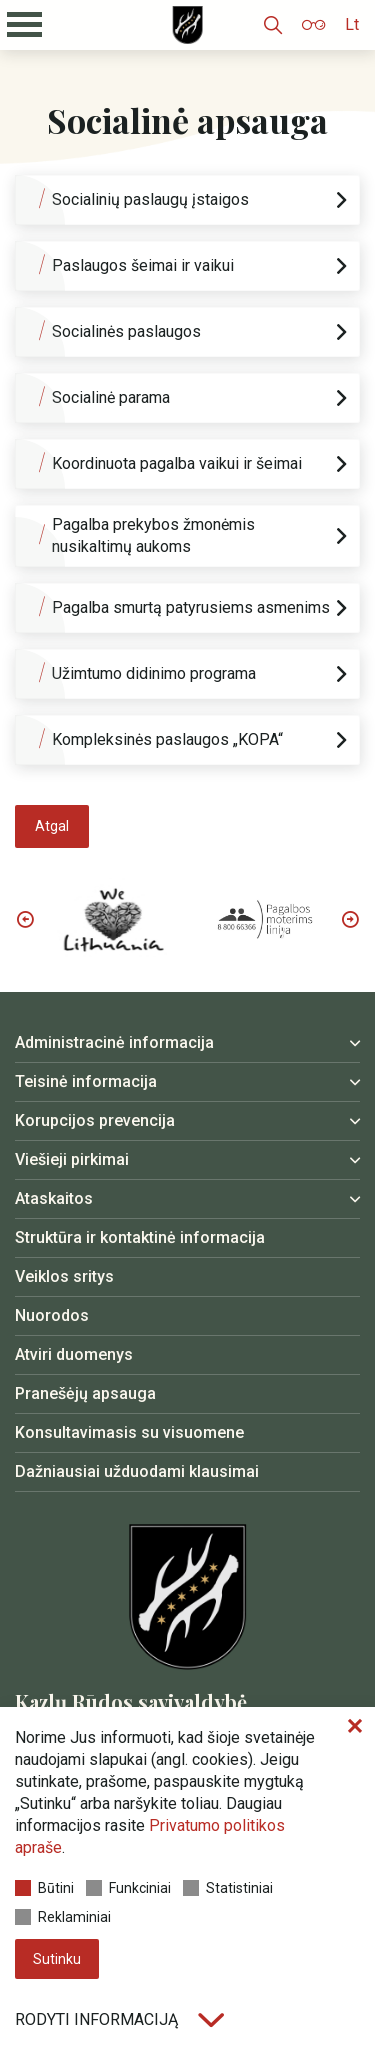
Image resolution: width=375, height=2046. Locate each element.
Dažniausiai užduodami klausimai (137, 1471)
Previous (25, 919)
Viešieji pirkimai (72, 1159)
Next (350, 919)
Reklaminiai (63, 1917)
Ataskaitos (54, 1198)
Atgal (52, 826)
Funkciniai (128, 1888)
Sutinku (57, 1959)
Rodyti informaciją (119, 2019)
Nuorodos (52, 1315)
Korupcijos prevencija (95, 1120)
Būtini (44, 1888)
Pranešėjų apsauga (85, 1393)
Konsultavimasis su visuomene (129, 1432)
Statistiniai (228, 1888)
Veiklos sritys (64, 1276)
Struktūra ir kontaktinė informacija (140, 1237)
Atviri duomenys (74, 1354)
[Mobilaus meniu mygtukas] (25, 25)
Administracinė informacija (114, 1042)
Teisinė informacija (86, 1081)
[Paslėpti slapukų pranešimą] (355, 1727)
